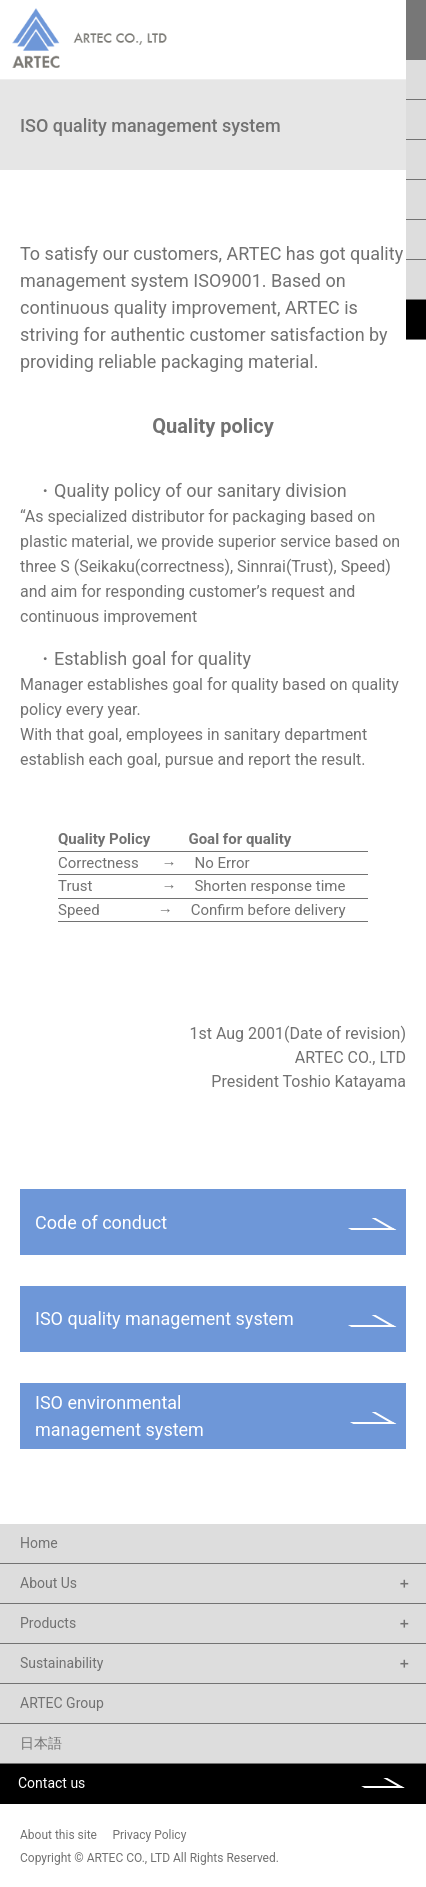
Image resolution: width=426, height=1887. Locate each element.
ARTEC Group (62, 1703)
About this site (58, 1835)
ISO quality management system (164, 1318)
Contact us (51, 1783)
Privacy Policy (149, 1835)
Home (39, 1543)
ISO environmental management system (119, 1416)
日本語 (41, 1743)
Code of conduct (101, 1222)
